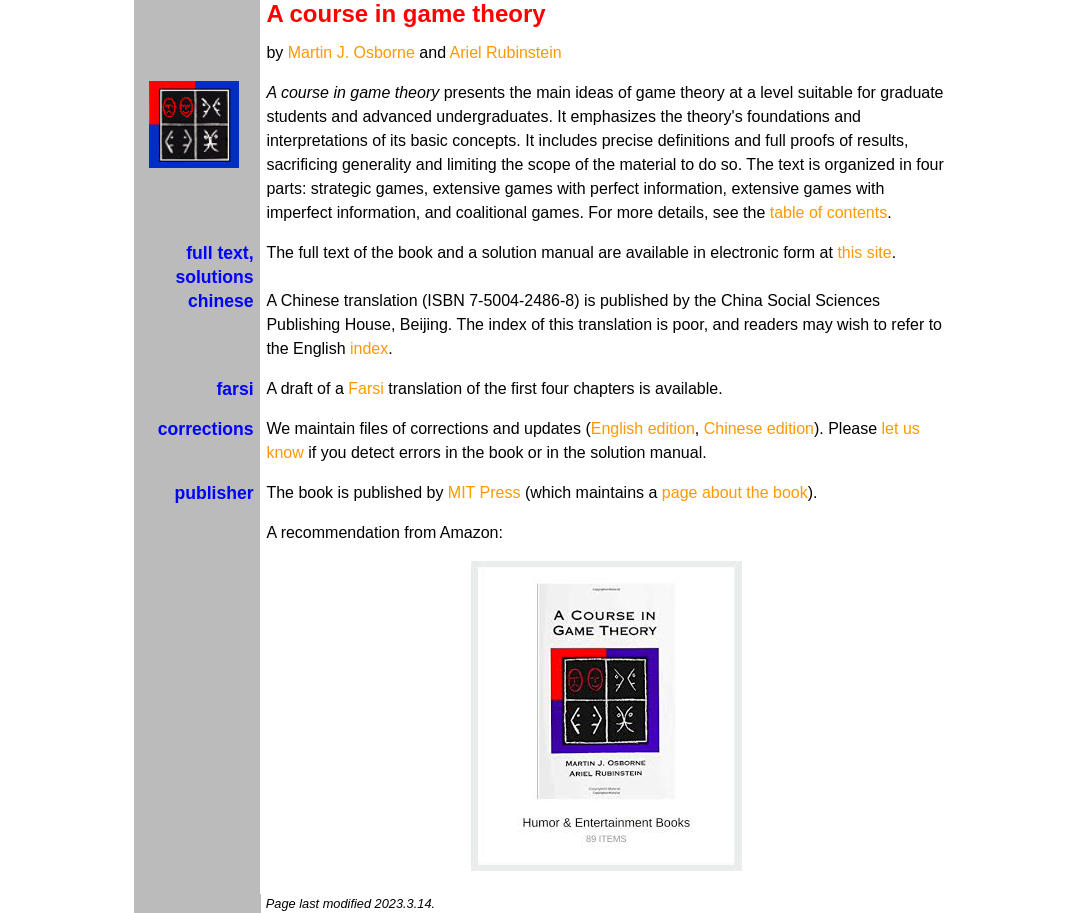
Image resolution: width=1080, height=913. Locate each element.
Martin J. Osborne (351, 52)
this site (864, 252)
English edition (643, 428)
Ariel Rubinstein (506, 52)
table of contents (828, 212)
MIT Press (484, 492)
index (369, 348)
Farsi (366, 388)
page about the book (735, 492)
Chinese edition (759, 428)
